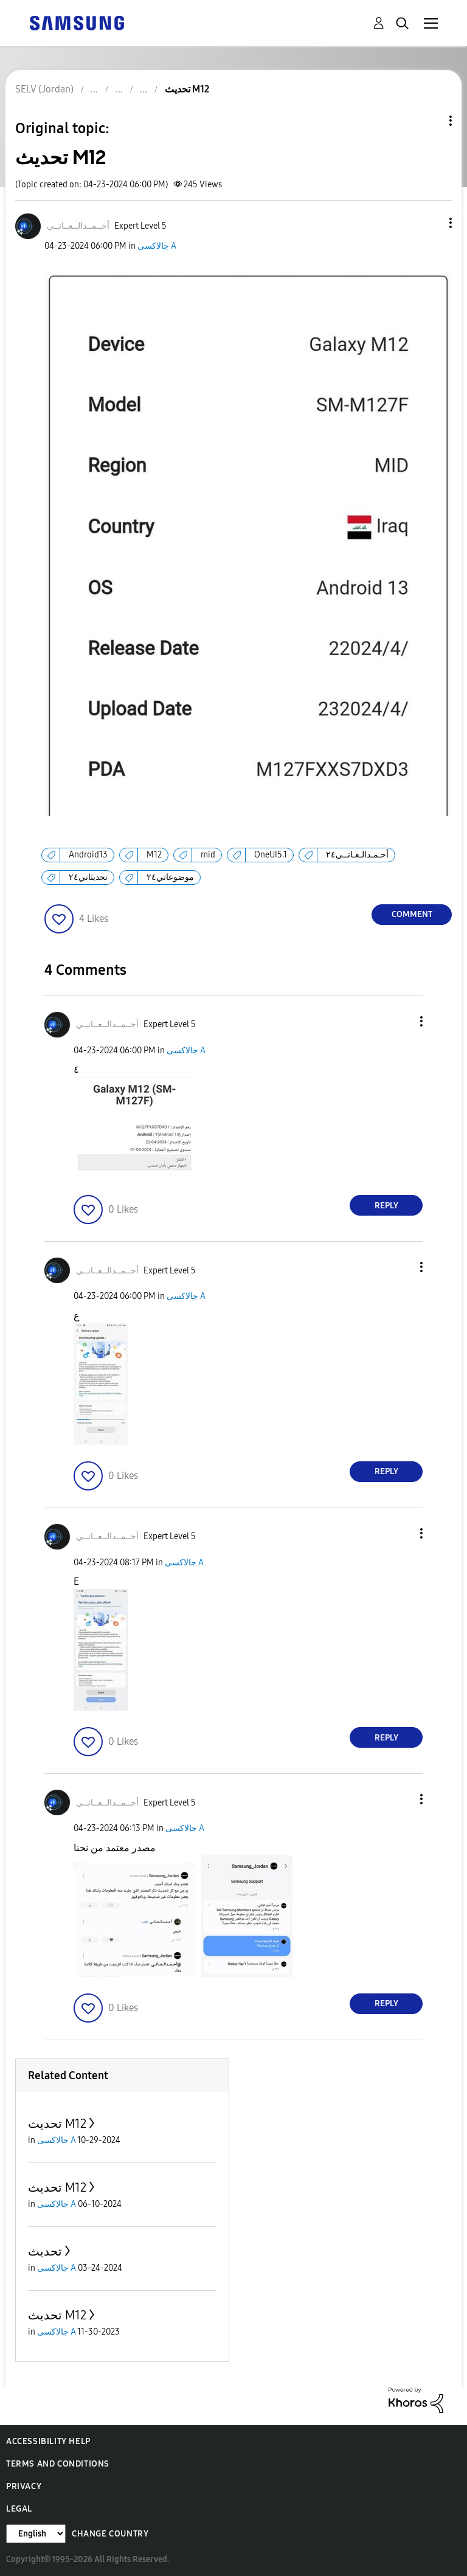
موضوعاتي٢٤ (170, 877)
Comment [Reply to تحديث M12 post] (412, 914)
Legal (19, 2509)
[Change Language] (36, 2533)
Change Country (110, 2534)
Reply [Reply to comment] (386, 1205)
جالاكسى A (156, 246)
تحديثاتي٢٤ (88, 877)
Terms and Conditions (57, 2464)
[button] (430, 222)
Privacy (23, 2486)
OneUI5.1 (270, 855)
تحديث (45, 2251)
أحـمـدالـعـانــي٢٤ (357, 855)
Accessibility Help (48, 2441)
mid (208, 855)
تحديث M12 (57, 2123)
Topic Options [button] (430, 120)
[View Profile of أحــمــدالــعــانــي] (78, 226)
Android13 (88, 855)
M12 (154, 855)
